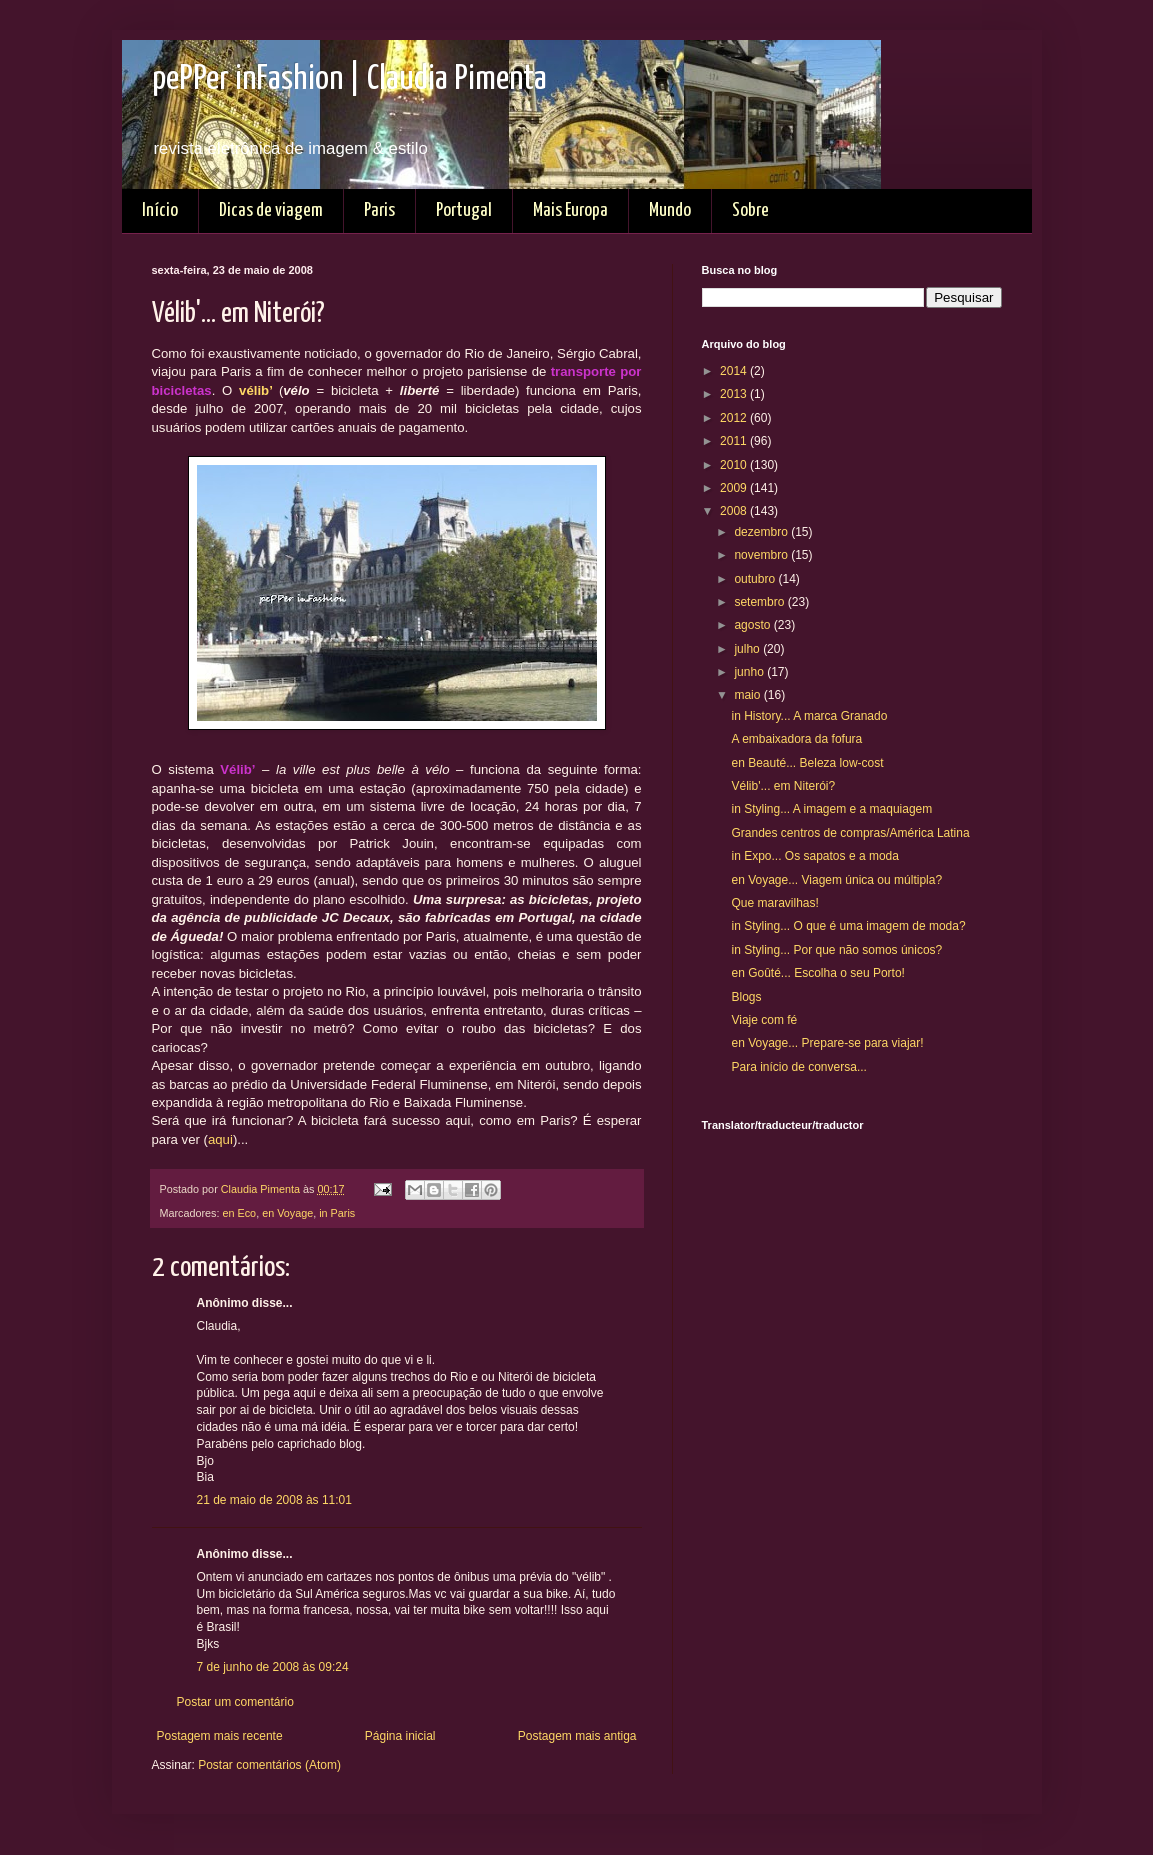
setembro (760, 602)
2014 (735, 371)
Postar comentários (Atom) (269, 1765)
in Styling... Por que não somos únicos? (836, 950)
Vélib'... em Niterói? (783, 786)
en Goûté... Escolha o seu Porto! (817, 973)
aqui (220, 1139)
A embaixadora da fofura (796, 739)
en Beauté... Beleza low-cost (807, 763)
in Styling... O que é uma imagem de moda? (848, 926)
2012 (735, 418)
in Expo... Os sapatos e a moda (814, 856)
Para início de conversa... (798, 1067)
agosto (753, 625)
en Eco (240, 1213)
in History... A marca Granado (809, 716)
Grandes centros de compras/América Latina (850, 833)
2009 (735, 488)
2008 (735, 511)
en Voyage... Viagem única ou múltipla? (836, 880)
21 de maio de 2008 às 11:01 (274, 1500)
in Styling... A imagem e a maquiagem (831, 809)
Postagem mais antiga (577, 1736)
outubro (756, 579)
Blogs (746, 997)
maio (748, 695)
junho (750, 672)
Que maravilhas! (774, 903)
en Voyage (287, 1213)
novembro (762, 555)
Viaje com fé (764, 1020)
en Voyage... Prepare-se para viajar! (827, 1043)
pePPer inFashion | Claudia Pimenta (349, 79)
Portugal (464, 210)
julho (748, 649)
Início (160, 210)
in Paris (337, 1213)
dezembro (762, 532)
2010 (735, 465)
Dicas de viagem (271, 210)
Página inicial (400, 1736)
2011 (735, 441)
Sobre (750, 210)
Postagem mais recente (220, 1736)
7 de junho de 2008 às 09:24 (273, 1667)
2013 (735, 394)
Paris (379, 210)
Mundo (670, 210)
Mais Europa (570, 210)
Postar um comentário (235, 1702)
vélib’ (255, 390)
